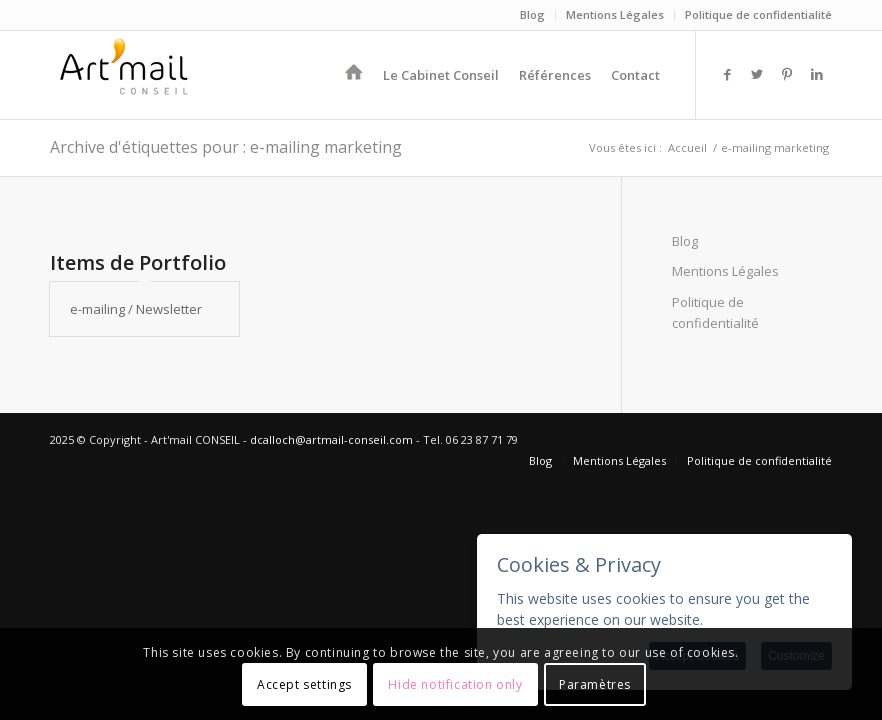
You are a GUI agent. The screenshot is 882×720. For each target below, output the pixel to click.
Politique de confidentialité (758, 14)
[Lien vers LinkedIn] (817, 74)
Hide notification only (455, 684)
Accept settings (304, 684)
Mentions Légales (615, 14)
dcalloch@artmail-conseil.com (331, 439)
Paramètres (595, 684)
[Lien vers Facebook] (727, 74)
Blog (532, 14)
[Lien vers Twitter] (757, 74)
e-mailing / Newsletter (136, 309)
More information (764, 619)
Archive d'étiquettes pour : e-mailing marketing (226, 147)
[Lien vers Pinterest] (787, 74)
